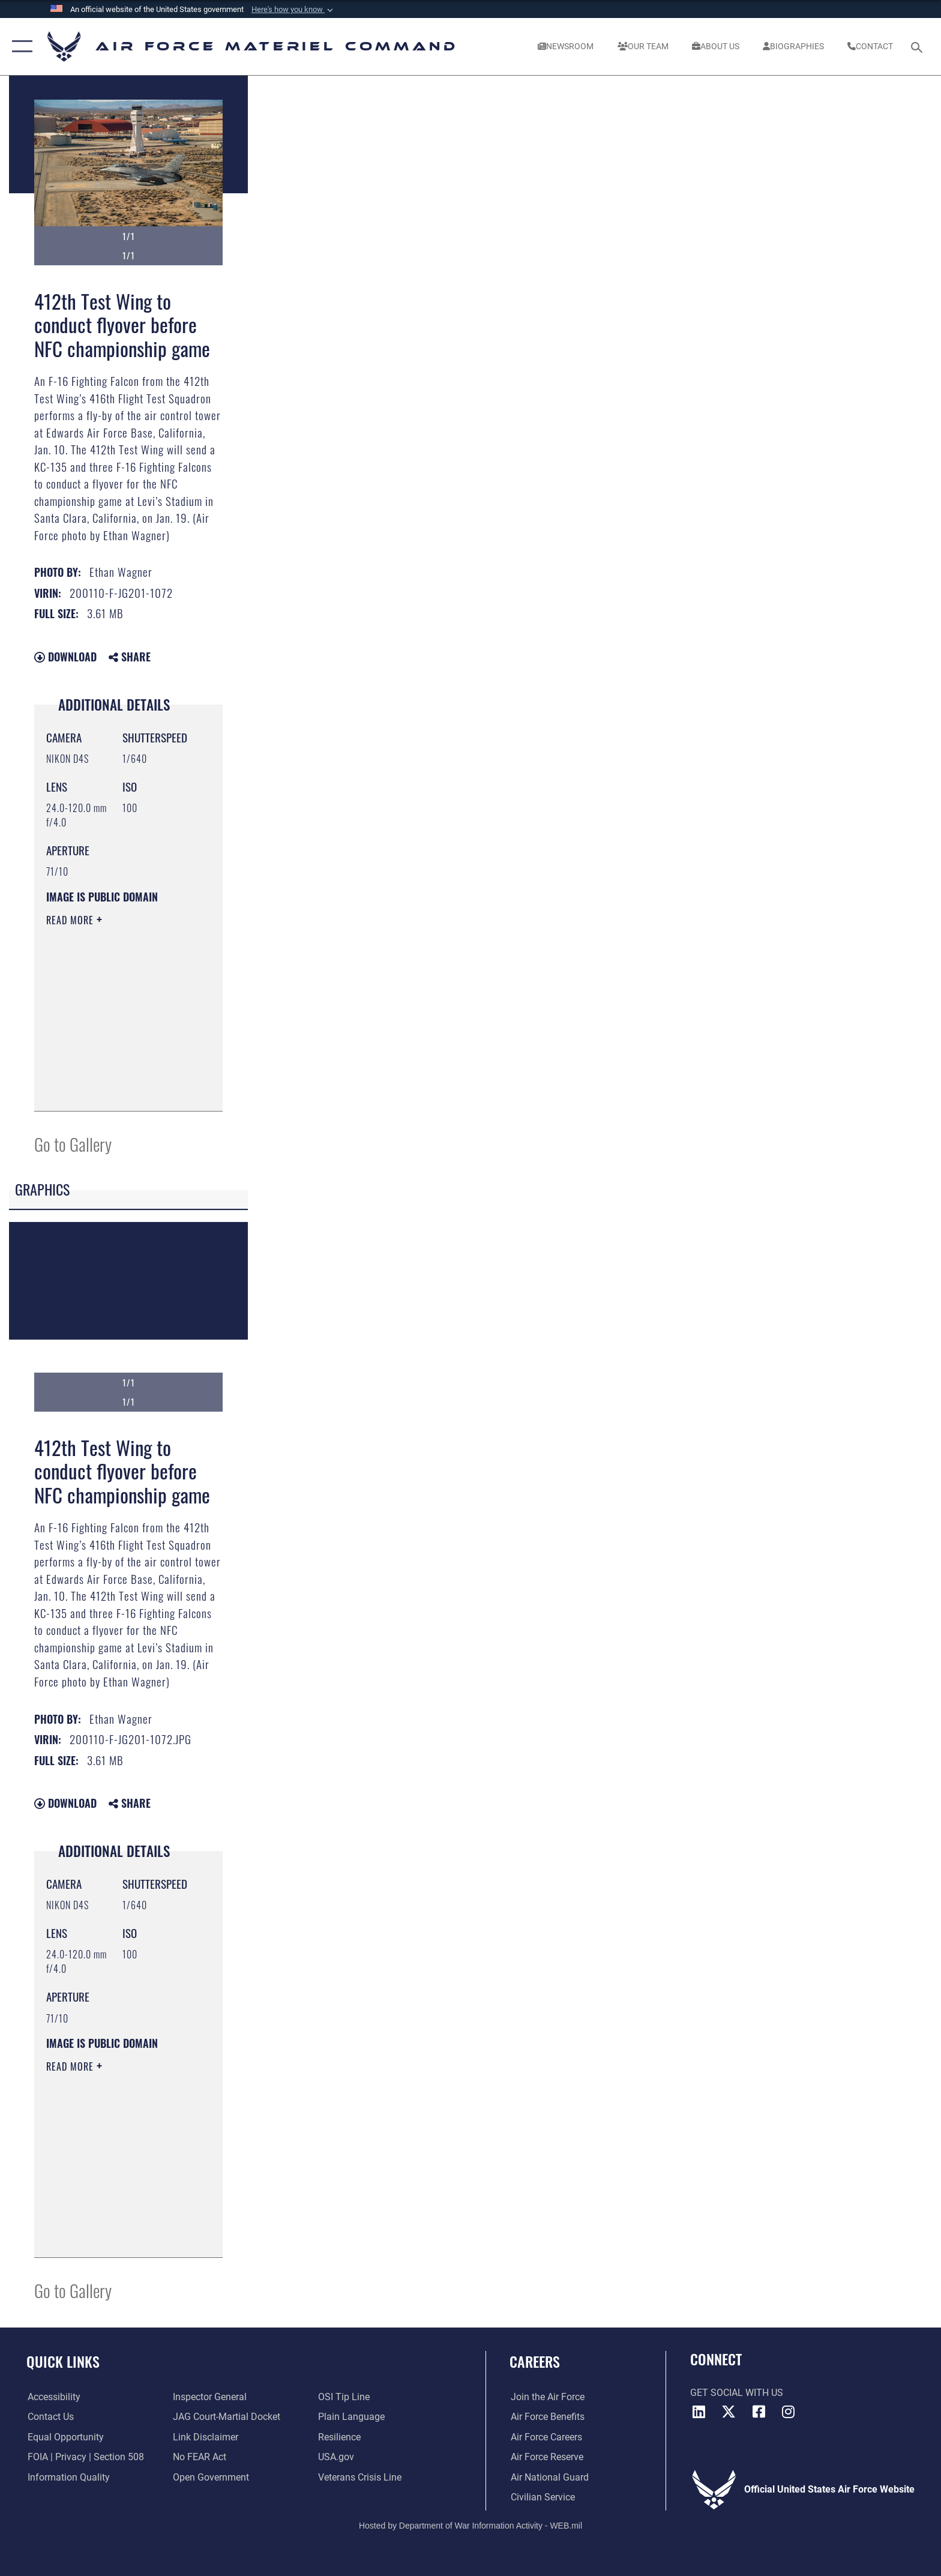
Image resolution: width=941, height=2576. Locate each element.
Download (65, 656)
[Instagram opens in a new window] (789, 2412)
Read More (71, 920)
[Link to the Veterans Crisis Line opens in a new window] (360, 2476)
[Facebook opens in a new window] (759, 2412)
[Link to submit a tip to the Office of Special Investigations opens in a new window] (344, 2397)
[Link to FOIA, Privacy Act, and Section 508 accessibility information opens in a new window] (84, 2457)
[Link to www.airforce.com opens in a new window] (546, 2397)
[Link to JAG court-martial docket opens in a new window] (226, 2416)
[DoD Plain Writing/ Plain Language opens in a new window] (352, 2416)
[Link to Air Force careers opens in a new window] (545, 2437)
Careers (535, 2361)
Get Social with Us (736, 2392)
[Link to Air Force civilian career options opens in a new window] (542, 2497)
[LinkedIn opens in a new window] (699, 2412)
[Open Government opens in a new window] (211, 2476)
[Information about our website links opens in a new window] (205, 2437)
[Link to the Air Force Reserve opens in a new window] (546, 2457)
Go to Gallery (73, 1144)
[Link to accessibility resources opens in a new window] (52, 2397)
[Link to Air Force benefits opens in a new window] (546, 2416)
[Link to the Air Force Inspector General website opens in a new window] (210, 2397)
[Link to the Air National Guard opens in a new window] (549, 2476)
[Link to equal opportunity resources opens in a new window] (64, 2437)
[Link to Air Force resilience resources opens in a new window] (340, 2437)
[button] (293, 10)
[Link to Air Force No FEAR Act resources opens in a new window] (199, 2457)
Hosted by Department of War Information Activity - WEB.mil (470, 2525)
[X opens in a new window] (729, 2412)
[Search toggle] (918, 46)
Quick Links (63, 2361)
